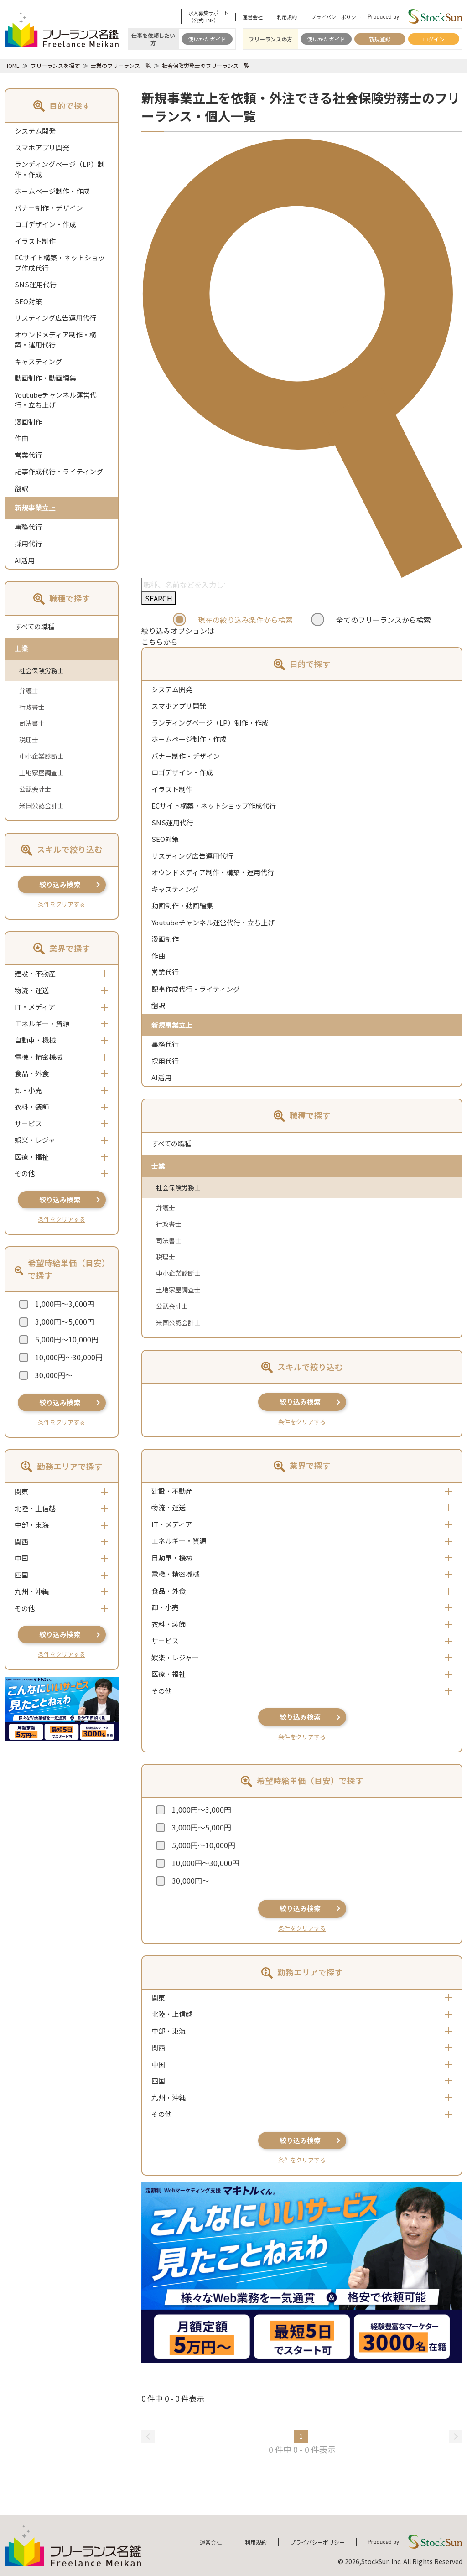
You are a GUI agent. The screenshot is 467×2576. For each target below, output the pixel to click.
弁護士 (28, 690)
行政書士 (32, 706)
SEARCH (158, 598)
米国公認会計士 (41, 805)
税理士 (28, 739)
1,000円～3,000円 (64, 1303)
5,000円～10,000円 (67, 1339)
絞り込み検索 (59, 884)
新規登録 (380, 39)
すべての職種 (35, 626)
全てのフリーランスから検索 (383, 619)
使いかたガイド (207, 39)
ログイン (434, 39)
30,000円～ (54, 1374)
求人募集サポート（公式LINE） (208, 16)
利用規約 (287, 17)
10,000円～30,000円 (69, 1357)
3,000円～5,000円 (64, 1321)
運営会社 (253, 17)
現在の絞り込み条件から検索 (245, 619)
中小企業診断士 (41, 756)
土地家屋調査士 (41, 772)
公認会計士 (35, 788)
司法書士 (32, 723)
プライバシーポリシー (336, 17)
